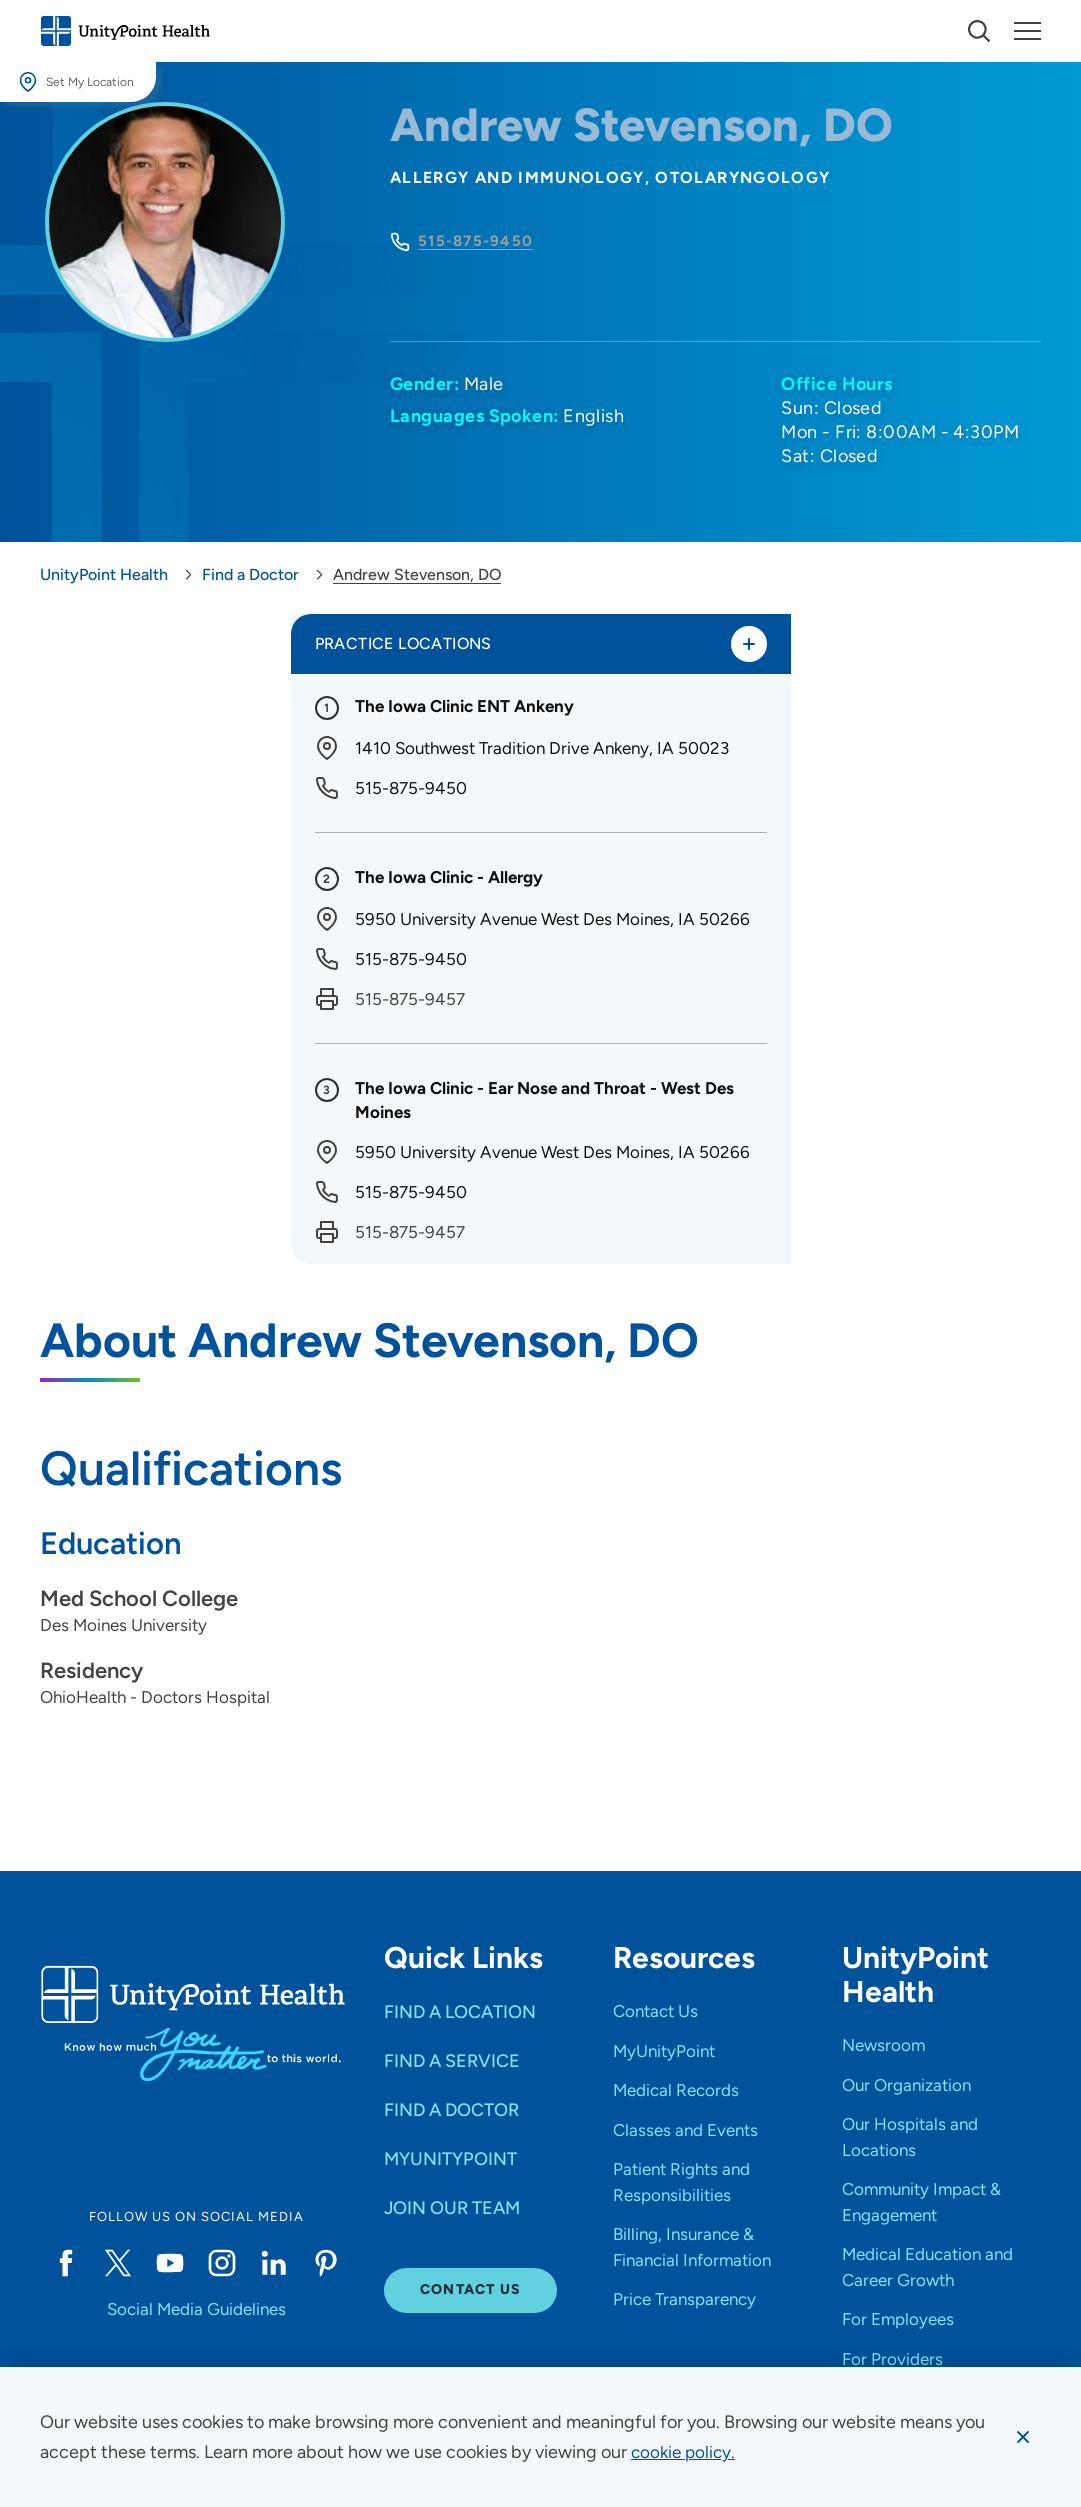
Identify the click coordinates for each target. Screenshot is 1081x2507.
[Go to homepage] (125, 31)
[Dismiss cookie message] (1022, 2437)
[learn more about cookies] (685, 2452)
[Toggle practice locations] (748, 645)
